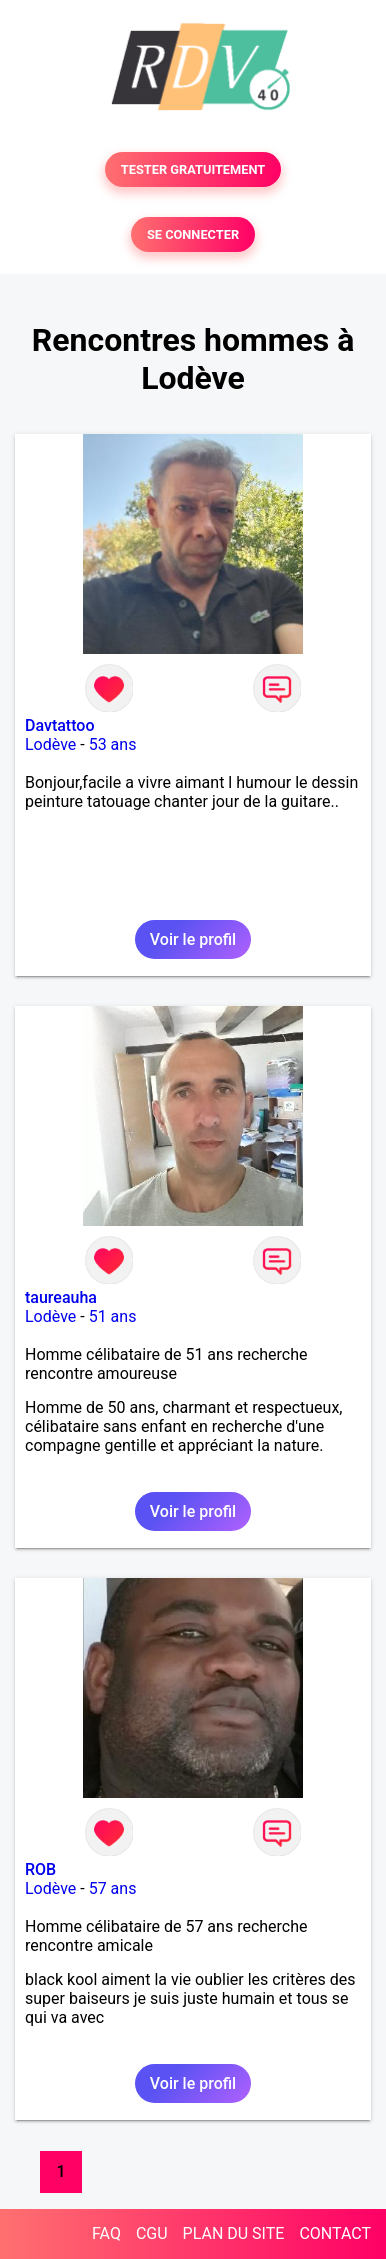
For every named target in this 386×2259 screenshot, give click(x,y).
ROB (40, 1869)
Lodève (50, 744)
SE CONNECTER (193, 234)
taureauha (61, 1297)
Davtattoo (59, 725)
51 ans (113, 1316)
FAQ (106, 2233)
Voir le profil (193, 939)
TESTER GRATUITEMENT (193, 169)
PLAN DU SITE (234, 2233)
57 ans (113, 1888)
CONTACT (335, 2233)
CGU (152, 2233)
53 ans (113, 744)
